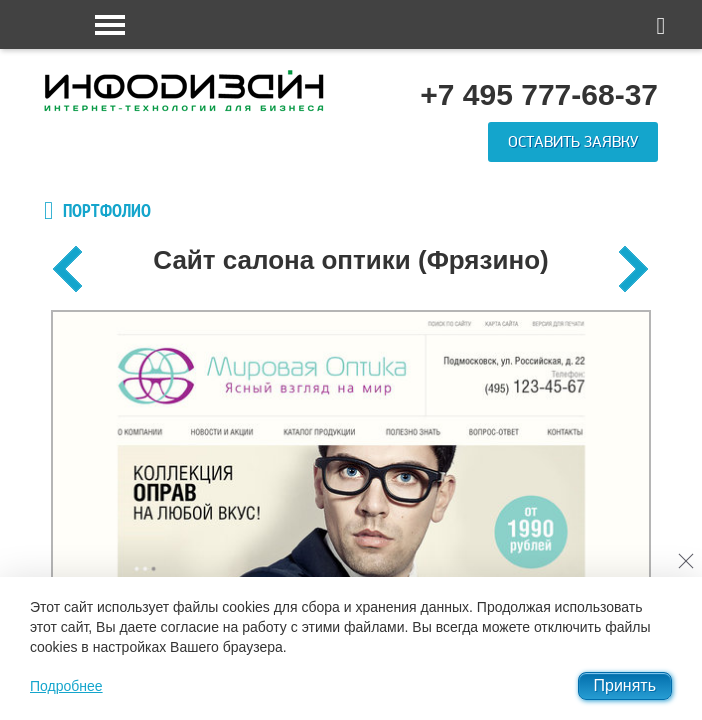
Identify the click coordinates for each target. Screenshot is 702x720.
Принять (625, 685)
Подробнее (66, 686)
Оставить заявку (573, 142)
